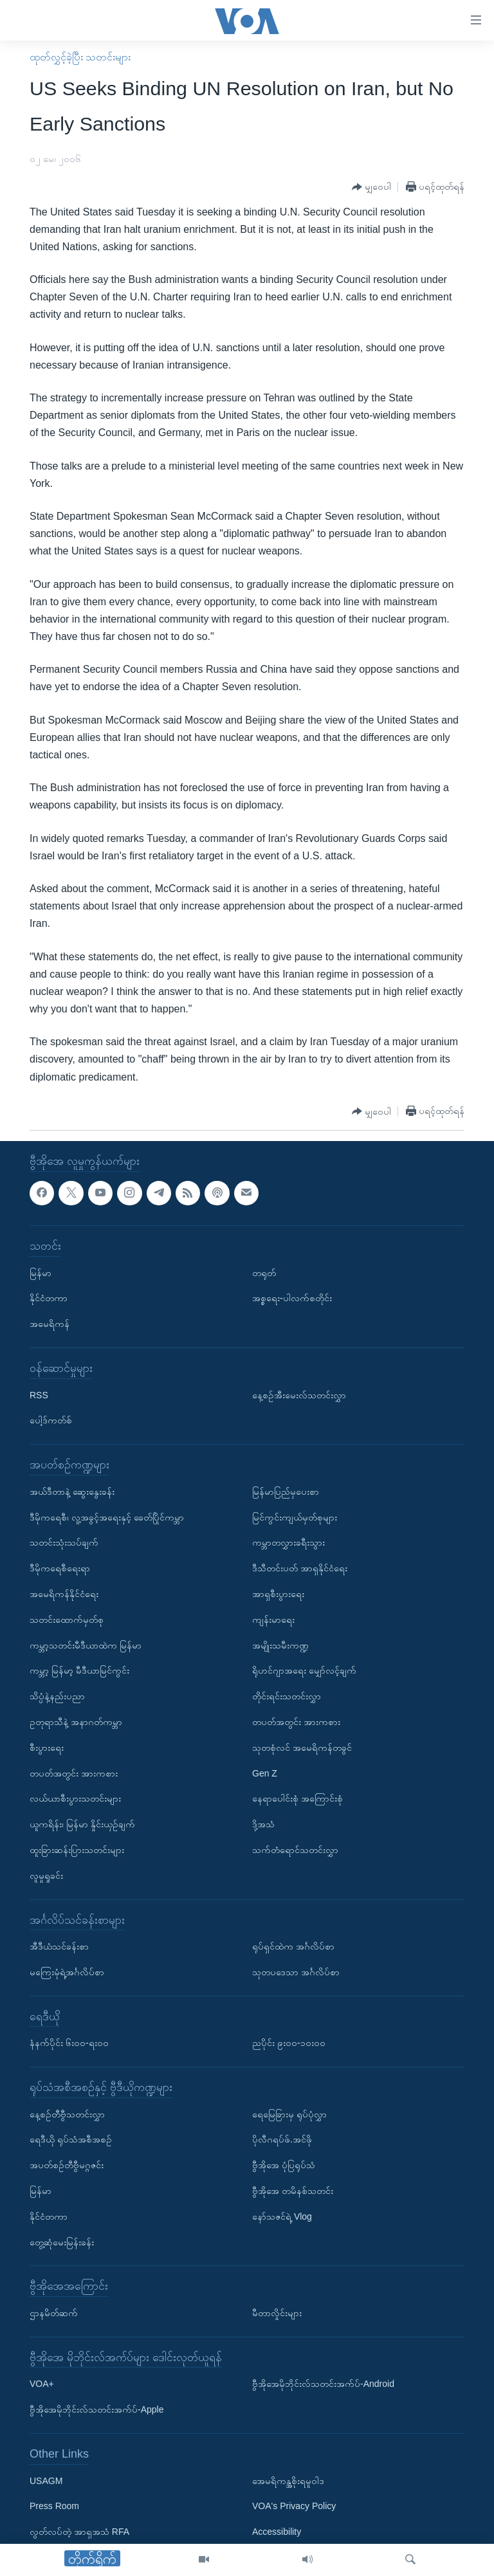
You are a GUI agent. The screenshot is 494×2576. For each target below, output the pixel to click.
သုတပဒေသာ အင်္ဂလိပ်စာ (296, 1972)
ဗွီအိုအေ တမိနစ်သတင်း (292, 2191)
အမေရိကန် (49, 1324)
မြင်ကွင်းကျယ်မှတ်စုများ (294, 1517)
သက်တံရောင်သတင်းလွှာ (295, 1850)
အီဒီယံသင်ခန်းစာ (59, 1946)
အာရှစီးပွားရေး (278, 1594)
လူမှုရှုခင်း (46, 1875)
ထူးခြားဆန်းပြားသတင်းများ (77, 1850)
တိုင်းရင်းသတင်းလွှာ (286, 1696)
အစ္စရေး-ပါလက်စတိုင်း (292, 1298)
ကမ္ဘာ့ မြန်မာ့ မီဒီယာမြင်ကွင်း (79, 1670)
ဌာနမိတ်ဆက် (54, 2313)
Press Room (54, 2506)
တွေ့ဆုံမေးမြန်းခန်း (62, 2242)
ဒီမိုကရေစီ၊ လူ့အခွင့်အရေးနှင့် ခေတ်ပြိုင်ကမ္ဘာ (107, 1517)
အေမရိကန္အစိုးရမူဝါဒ (288, 2481)
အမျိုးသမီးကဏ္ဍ (280, 1645)
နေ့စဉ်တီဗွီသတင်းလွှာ (67, 2114)
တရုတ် (264, 1273)
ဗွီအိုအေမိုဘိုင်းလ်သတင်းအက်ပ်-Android (323, 2384)
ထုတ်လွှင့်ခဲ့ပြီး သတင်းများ (80, 56)
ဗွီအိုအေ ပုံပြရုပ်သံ (283, 2165)
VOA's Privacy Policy (294, 2506)
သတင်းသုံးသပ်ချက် (64, 1542)
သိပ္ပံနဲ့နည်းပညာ (57, 1696)
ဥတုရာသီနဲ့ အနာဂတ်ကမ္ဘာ (76, 1722)
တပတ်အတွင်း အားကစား (74, 1773)
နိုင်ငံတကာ (49, 1298)
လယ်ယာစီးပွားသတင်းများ (75, 1798)
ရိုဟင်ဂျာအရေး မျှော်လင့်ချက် (304, 1670)
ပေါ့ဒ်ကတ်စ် (51, 1420)
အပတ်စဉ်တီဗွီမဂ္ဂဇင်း (67, 2165)
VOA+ (42, 2384)
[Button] (371, 187)
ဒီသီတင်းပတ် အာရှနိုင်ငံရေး (299, 1568)
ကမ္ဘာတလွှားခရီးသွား (288, 1542)
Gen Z (264, 1773)
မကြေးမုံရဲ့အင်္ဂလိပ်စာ (67, 1972)
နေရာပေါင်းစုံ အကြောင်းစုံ (297, 1798)
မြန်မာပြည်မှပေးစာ (285, 1491)
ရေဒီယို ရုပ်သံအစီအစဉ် (71, 2139)
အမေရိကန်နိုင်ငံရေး (64, 1594)
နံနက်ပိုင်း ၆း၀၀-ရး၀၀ (69, 2043)
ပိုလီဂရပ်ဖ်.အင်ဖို (282, 2139)
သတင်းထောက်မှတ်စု (67, 1619)
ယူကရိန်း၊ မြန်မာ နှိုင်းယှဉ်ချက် (82, 1824)
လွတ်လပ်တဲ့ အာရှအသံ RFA (79, 2531)
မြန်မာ (40, 1273)
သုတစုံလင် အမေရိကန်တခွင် (302, 1747)
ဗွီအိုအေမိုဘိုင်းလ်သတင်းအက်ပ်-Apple (96, 2409)
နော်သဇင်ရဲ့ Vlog (282, 2216)
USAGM (46, 2481)
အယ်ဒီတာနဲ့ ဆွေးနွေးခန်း (72, 1491)
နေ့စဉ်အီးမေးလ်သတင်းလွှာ (299, 1394)
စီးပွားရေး (47, 1747)
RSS (39, 1394)
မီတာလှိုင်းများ (277, 2313)
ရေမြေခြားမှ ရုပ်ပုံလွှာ (289, 2114)
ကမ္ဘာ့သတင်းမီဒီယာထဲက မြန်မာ (86, 1645)
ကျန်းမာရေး (273, 1619)
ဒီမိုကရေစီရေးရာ (60, 1568)
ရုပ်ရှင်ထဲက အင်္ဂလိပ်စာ (293, 1946)
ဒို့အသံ (263, 1824)
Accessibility (276, 2531)
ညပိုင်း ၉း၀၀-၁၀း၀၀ (288, 2043)
